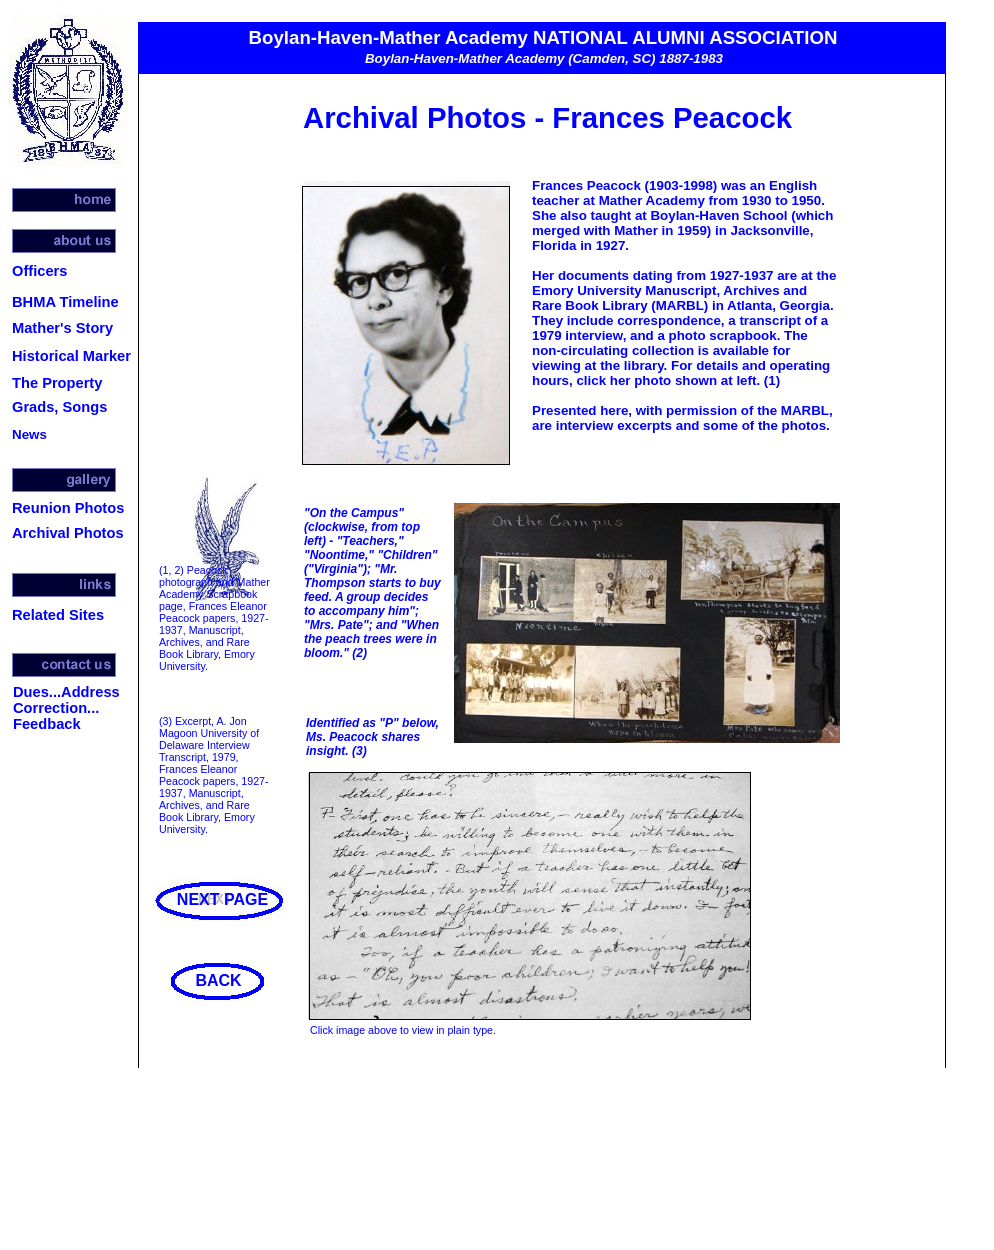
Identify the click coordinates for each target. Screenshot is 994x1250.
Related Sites (58, 615)
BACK (218, 980)
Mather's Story (62, 328)
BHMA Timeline (65, 302)
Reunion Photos (68, 508)
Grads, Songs (59, 407)
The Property (57, 383)
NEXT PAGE (222, 899)
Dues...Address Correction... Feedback (66, 708)
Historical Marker (71, 356)
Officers (39, 271)
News (29, 434)
